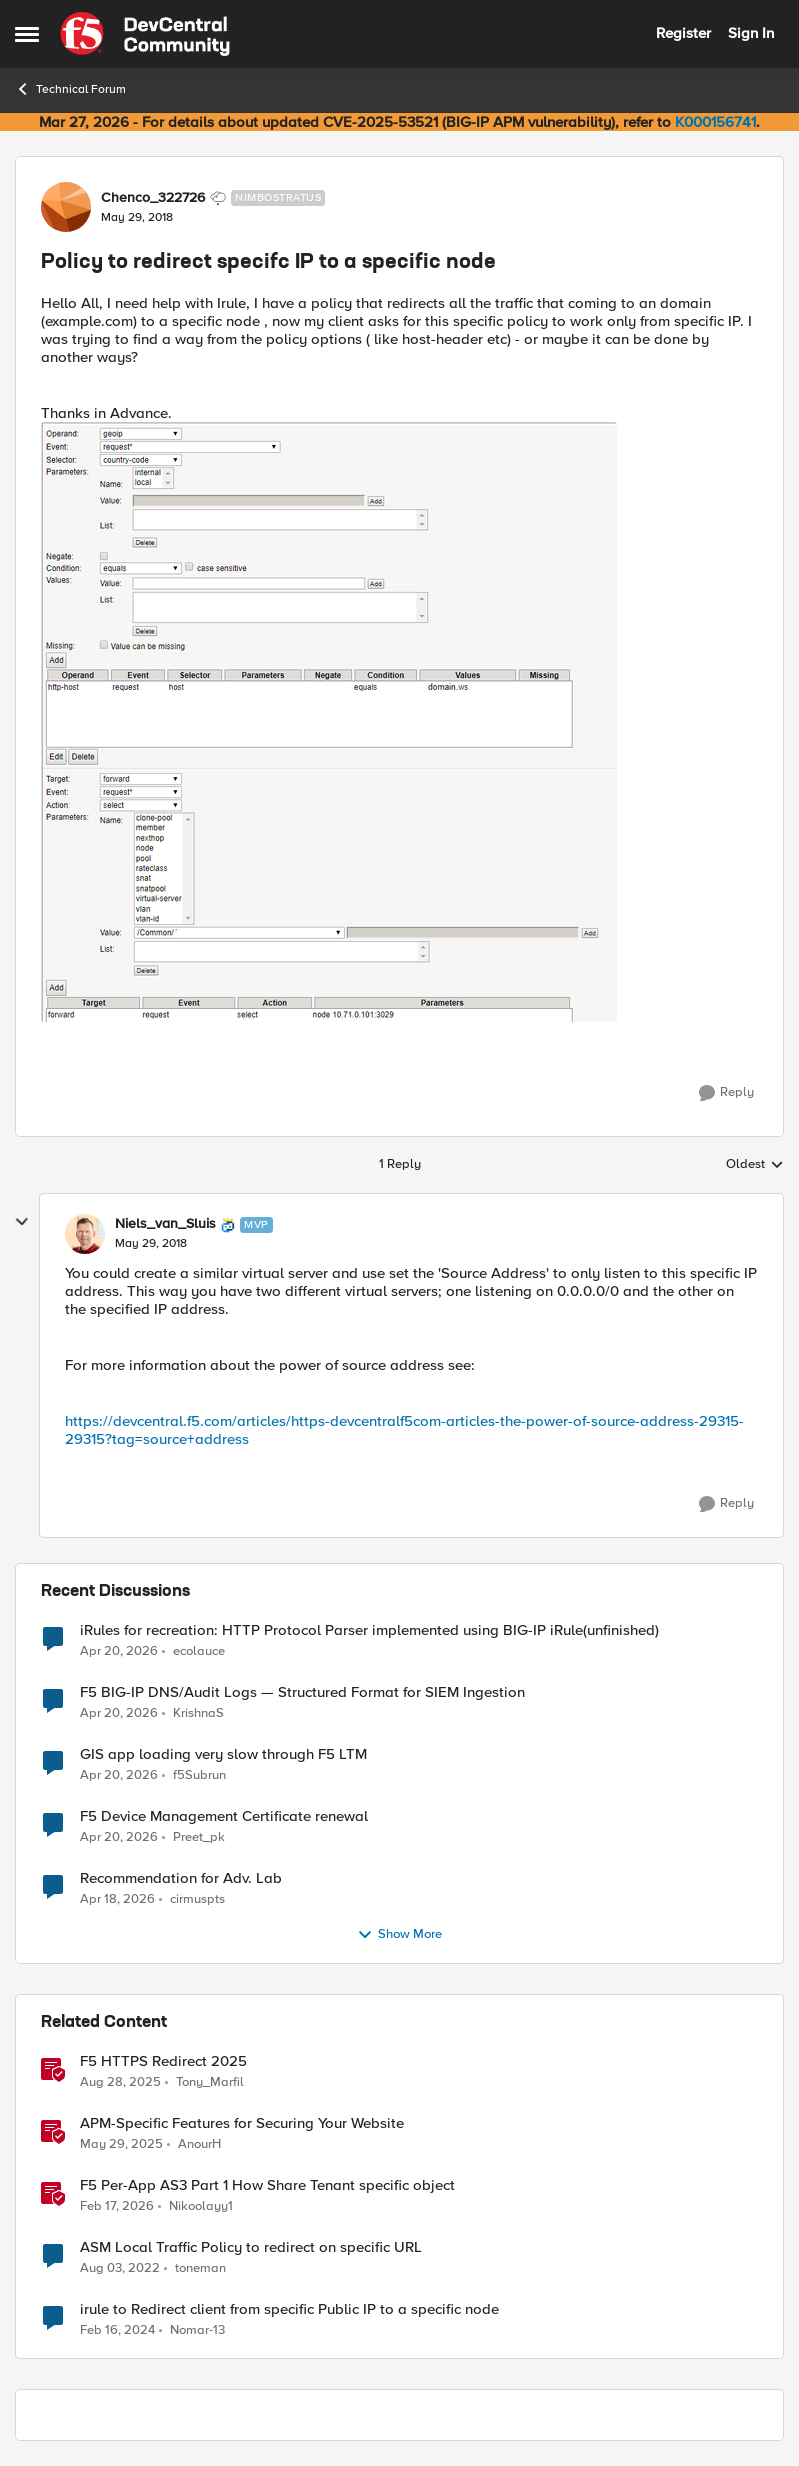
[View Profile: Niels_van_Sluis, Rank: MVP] (85, 1234)
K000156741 (715, 122)
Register (683, 33)
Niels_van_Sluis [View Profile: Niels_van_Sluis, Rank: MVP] (165, 1224)
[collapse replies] (22, 1222)
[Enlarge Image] (399, 722)
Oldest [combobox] (755, 1165)
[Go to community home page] (145, 34)
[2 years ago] (117, 2331)
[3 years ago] (120, 2268)
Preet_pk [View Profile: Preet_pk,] (199, 1836)
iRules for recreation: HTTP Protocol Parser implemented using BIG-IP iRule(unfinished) (369, 1630)
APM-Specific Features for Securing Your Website (242, 2123)
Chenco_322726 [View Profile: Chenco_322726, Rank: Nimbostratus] (153, 198)
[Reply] (726, 1093)
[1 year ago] (121, 2144)
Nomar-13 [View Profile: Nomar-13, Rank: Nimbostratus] (197, 2330)
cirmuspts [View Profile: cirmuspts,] (197, 1898)
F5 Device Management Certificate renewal (224, 1816)
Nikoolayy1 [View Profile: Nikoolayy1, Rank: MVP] (201, 2205)
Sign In (751, 33)
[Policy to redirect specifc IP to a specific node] (151, 1244)
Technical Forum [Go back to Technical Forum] (70, 89)
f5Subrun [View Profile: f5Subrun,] (199, 1774)
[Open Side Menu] (27, 34)
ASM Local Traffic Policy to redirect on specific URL (251, 2247)
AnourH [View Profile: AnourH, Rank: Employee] (199, 2143)
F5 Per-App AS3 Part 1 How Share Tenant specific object (267, 2185)
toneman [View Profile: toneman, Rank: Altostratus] (200, 2267)
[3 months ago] (119, 1651)
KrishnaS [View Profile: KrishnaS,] (198, 1712)
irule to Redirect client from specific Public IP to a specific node (289, 2309)
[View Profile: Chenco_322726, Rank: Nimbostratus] (66, 207)
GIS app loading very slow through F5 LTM (223, 1754)
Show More (399, 1935)
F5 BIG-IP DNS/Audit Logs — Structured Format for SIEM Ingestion (302, 1692)
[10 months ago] (120, 2082)
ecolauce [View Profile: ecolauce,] (199, 1650)
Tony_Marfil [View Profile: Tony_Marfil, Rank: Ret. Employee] (210, 2081)
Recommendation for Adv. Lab (181, 1878)
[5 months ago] (117, 2206)
